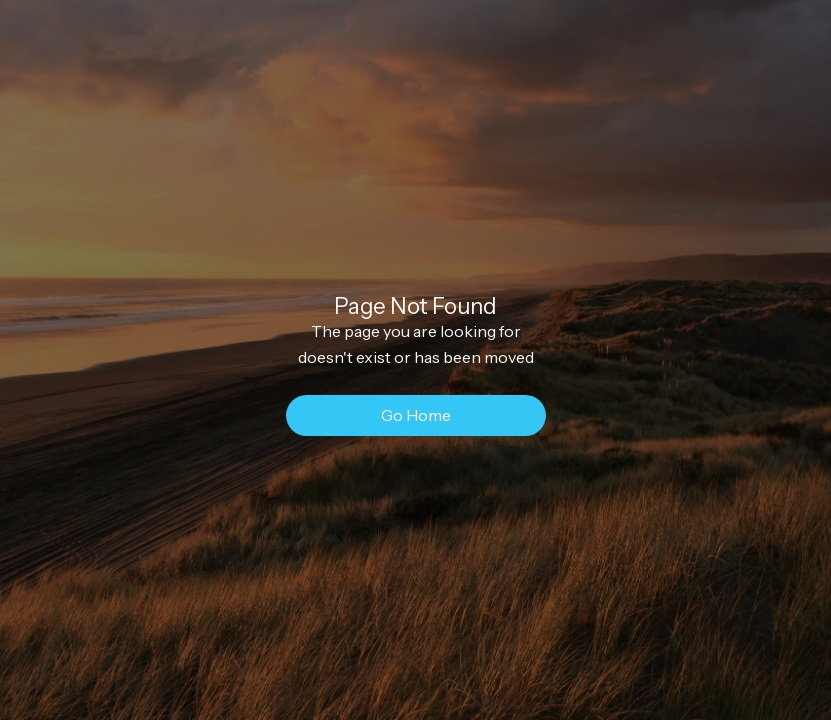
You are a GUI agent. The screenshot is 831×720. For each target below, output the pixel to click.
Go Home (416, 415)
